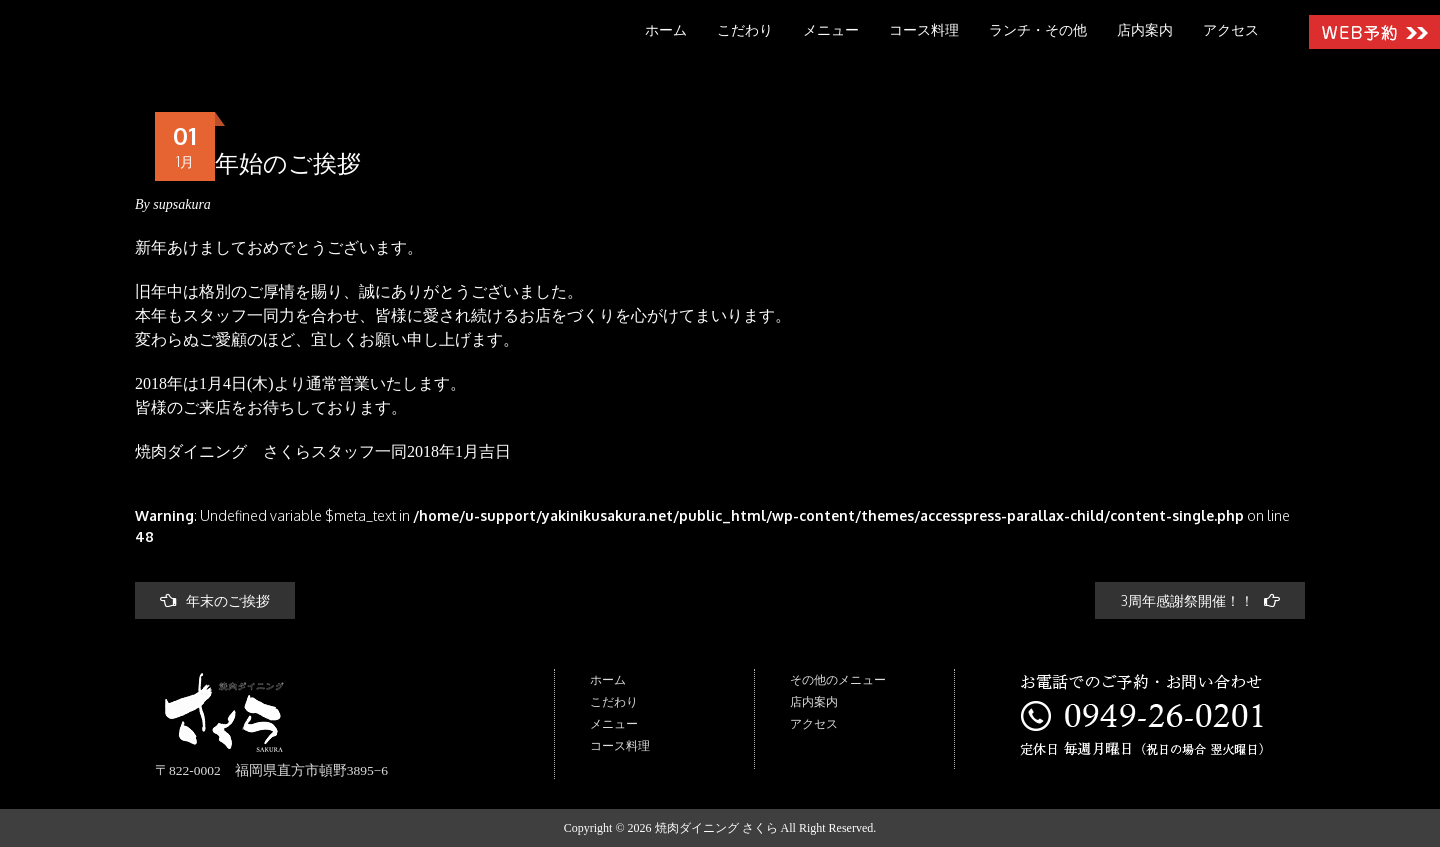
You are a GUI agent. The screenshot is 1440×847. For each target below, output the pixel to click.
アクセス (1231, 30)
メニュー (831, 30)
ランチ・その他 (1038, 30)
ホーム (666, 30)
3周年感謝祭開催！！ (1200, 600)
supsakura (182, 204)
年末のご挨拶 (215, 600)
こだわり (745, 30)
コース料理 (924, 30)
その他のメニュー (838, 680)
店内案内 (1145, 30)
